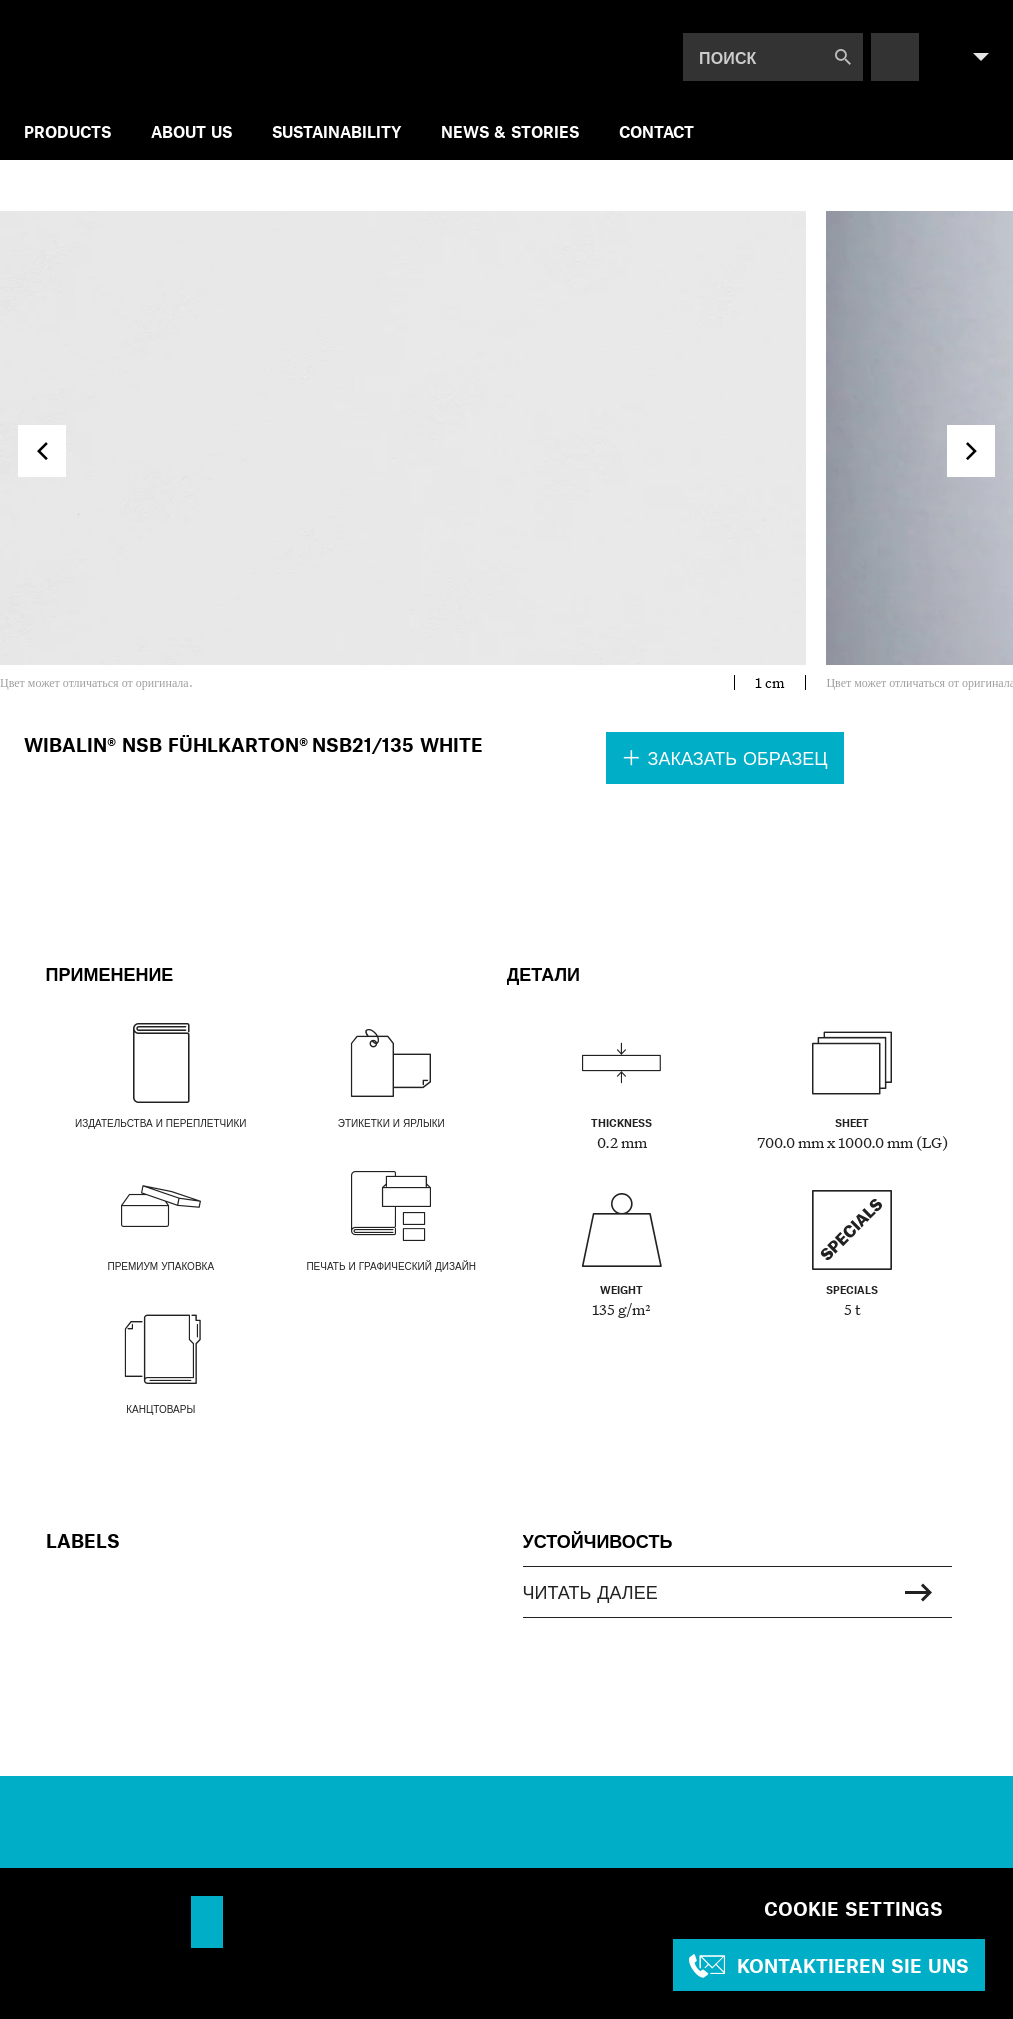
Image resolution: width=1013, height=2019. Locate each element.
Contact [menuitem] (656, 131)
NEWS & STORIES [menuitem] (510, 131)
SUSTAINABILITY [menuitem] (336, 131)
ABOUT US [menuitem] (191, 131)
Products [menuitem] (67, 131)
